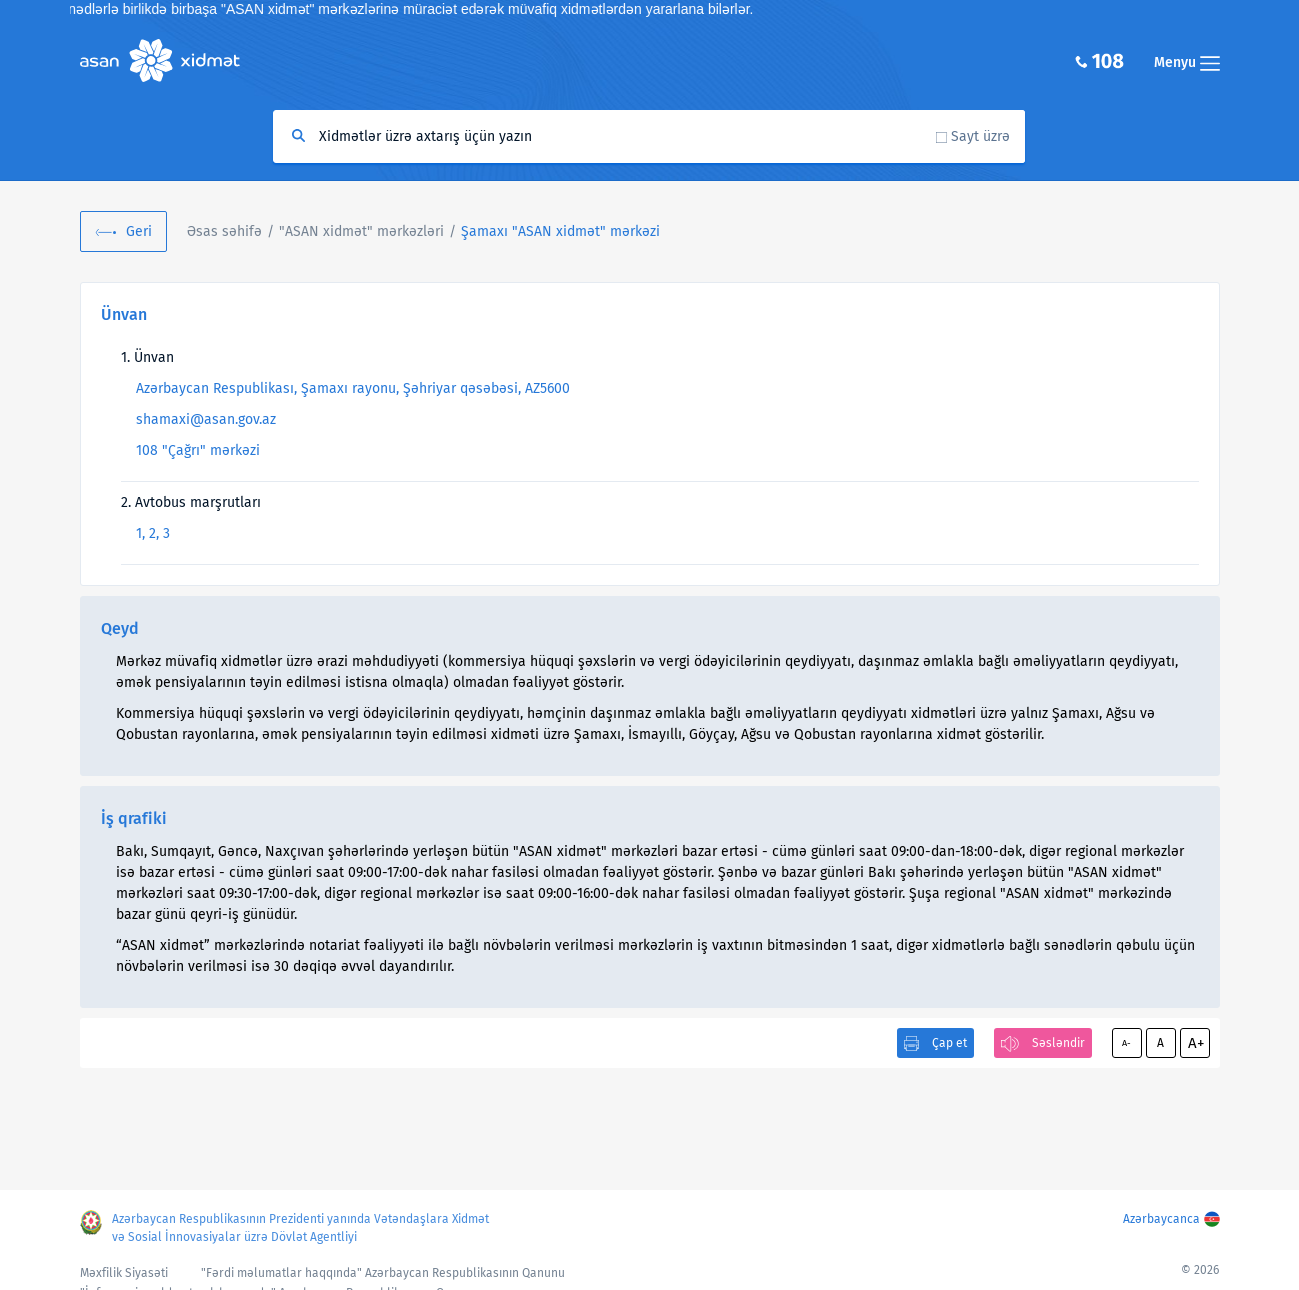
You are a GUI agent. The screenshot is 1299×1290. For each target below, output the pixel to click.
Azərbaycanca (1161, 1219)
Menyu (1187, 62)
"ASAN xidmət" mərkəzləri (361, 231)
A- (1126, 1043)
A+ (1196, 1043)
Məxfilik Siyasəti (124, 1273)
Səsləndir (1058, 1043)
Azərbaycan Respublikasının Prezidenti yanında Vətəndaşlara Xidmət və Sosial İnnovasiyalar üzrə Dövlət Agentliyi (300, 1228)
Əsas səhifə (224, 231)
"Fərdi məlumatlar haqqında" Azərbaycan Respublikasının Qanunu (383, 1273)
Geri (139, 231)
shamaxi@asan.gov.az (206, 419)
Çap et (949, 1043)
